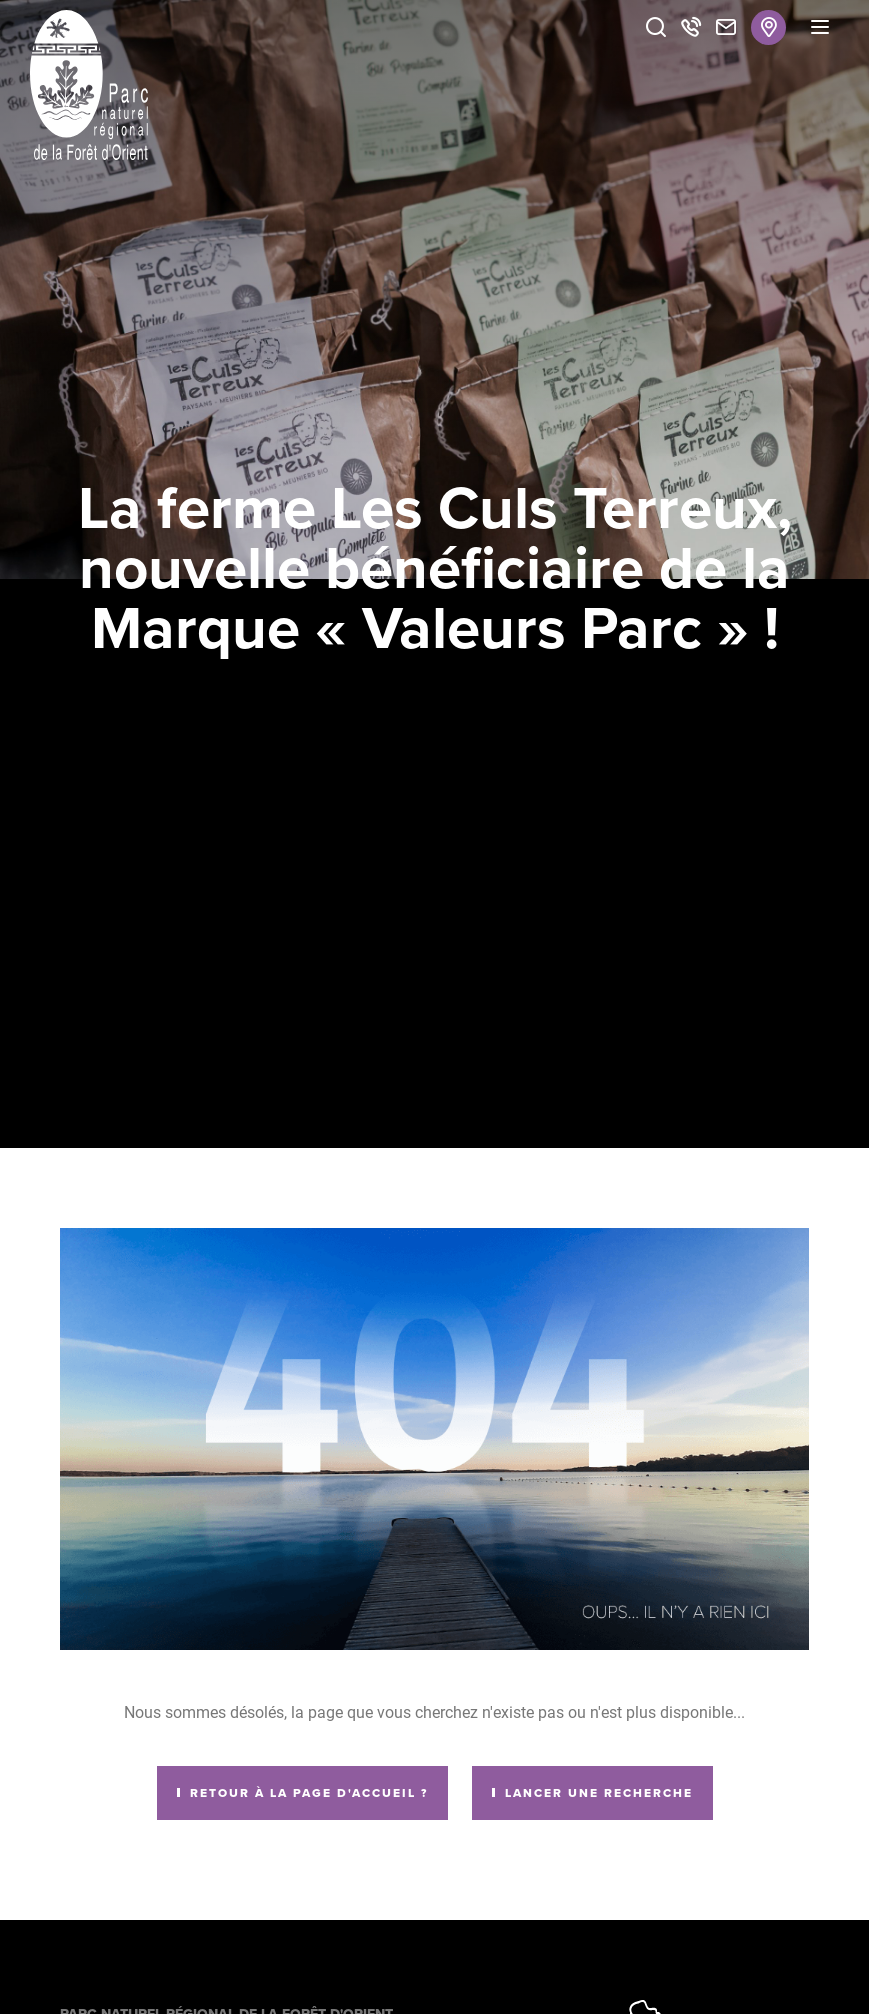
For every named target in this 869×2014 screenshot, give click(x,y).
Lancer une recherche (599, 1793)
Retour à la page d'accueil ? (309, 1793)
